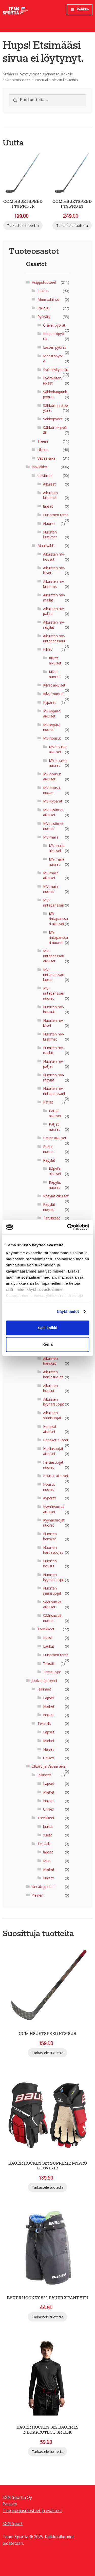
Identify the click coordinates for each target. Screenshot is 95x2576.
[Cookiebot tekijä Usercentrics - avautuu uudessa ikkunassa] (67, 1227)
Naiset (48, 1714)
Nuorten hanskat (50, 1536)
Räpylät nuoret (55, 1185)
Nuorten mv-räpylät (53, 1077)
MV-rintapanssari (53, 903)
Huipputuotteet (44, 282)
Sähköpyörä (53, 418)
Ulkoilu (42, 449)
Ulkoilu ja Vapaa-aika (49, 1766)
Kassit (48, 1637)
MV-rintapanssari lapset (53, 974)
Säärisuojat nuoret (52, 1618)
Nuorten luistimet (50, 535)
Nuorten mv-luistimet (53, 1037)
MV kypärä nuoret (51, 727)
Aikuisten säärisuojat (52, 1415)
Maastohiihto (48, 299)
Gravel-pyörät (54, 325)
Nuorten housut (50, 1563)
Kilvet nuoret (54, 674)
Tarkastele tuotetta (23, 225)
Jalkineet (44, 1689)
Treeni (42, 441)
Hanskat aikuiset (49, 1429)
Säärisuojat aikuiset (52, 1604)
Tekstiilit (44, 1723)
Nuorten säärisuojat (52, 1591)
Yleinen (37, 1895)
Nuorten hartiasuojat (53, 1550)
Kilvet (47, 649)
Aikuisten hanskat (50, 1361)
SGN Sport (13, 2523)
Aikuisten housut (50, 1388)
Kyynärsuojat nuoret (54, 1523)
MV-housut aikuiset (58, 749)
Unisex (48, 1757)
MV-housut (52, 738)
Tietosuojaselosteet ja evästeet (32, 2510)
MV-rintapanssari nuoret (58, 937)
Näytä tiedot (68, 1311)
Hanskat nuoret (55, 1439)
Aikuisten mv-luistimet (54, 584)
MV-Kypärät (52, 801)
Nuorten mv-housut (53, 1009)
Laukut (48, 1646)
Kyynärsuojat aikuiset (54, 1509)
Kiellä (47, 1344)
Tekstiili (49, 1663)
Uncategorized (43, 1886)
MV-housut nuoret (58, 763)
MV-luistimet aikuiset (53, 812)
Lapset (48, 1697)
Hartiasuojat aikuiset (53, 1451)
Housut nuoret (49, 1487)
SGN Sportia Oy (17, 2497)
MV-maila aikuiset (56, 848)
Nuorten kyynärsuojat (53, 1577)
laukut (48, 1826)
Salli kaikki (47, 1328)
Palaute (10, 2504)
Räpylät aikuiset (55, 1171)
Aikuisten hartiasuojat (53, 1374)
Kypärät (49, 702)
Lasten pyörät (54, 347)
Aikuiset (49, 484)
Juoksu (42, 290)
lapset (48, 506)
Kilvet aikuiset (55, 660)
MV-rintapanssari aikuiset (58, 918)
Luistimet (45, 475)
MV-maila (51, 837)
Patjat (48, 1102)
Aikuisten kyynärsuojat (53, 1402)
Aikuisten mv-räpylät (54, 625)
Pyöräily (43, 316)
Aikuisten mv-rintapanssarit (54, 638)
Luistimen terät (55, 514)
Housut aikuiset (55, 1475)
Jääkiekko (39, 466)
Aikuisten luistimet (50, 495)
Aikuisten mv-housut (54, 557)
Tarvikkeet (51, 1218)
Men (46, 1860)
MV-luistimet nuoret (53, 826)
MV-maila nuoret (56, 862)
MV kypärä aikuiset (51, 713)
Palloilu (43, 308)
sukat (47, 1835)
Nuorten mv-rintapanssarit (54, 1091)
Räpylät (49, 1160)
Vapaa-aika (46, 458)
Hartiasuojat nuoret (53, 1465)
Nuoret (49, 523)
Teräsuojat (52, 1671)
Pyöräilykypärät (55, 369)
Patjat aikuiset (55, 1113)
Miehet (48, 1706)
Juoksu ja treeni (44, 1680)
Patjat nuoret (54, 1127)
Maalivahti (45, 545)
